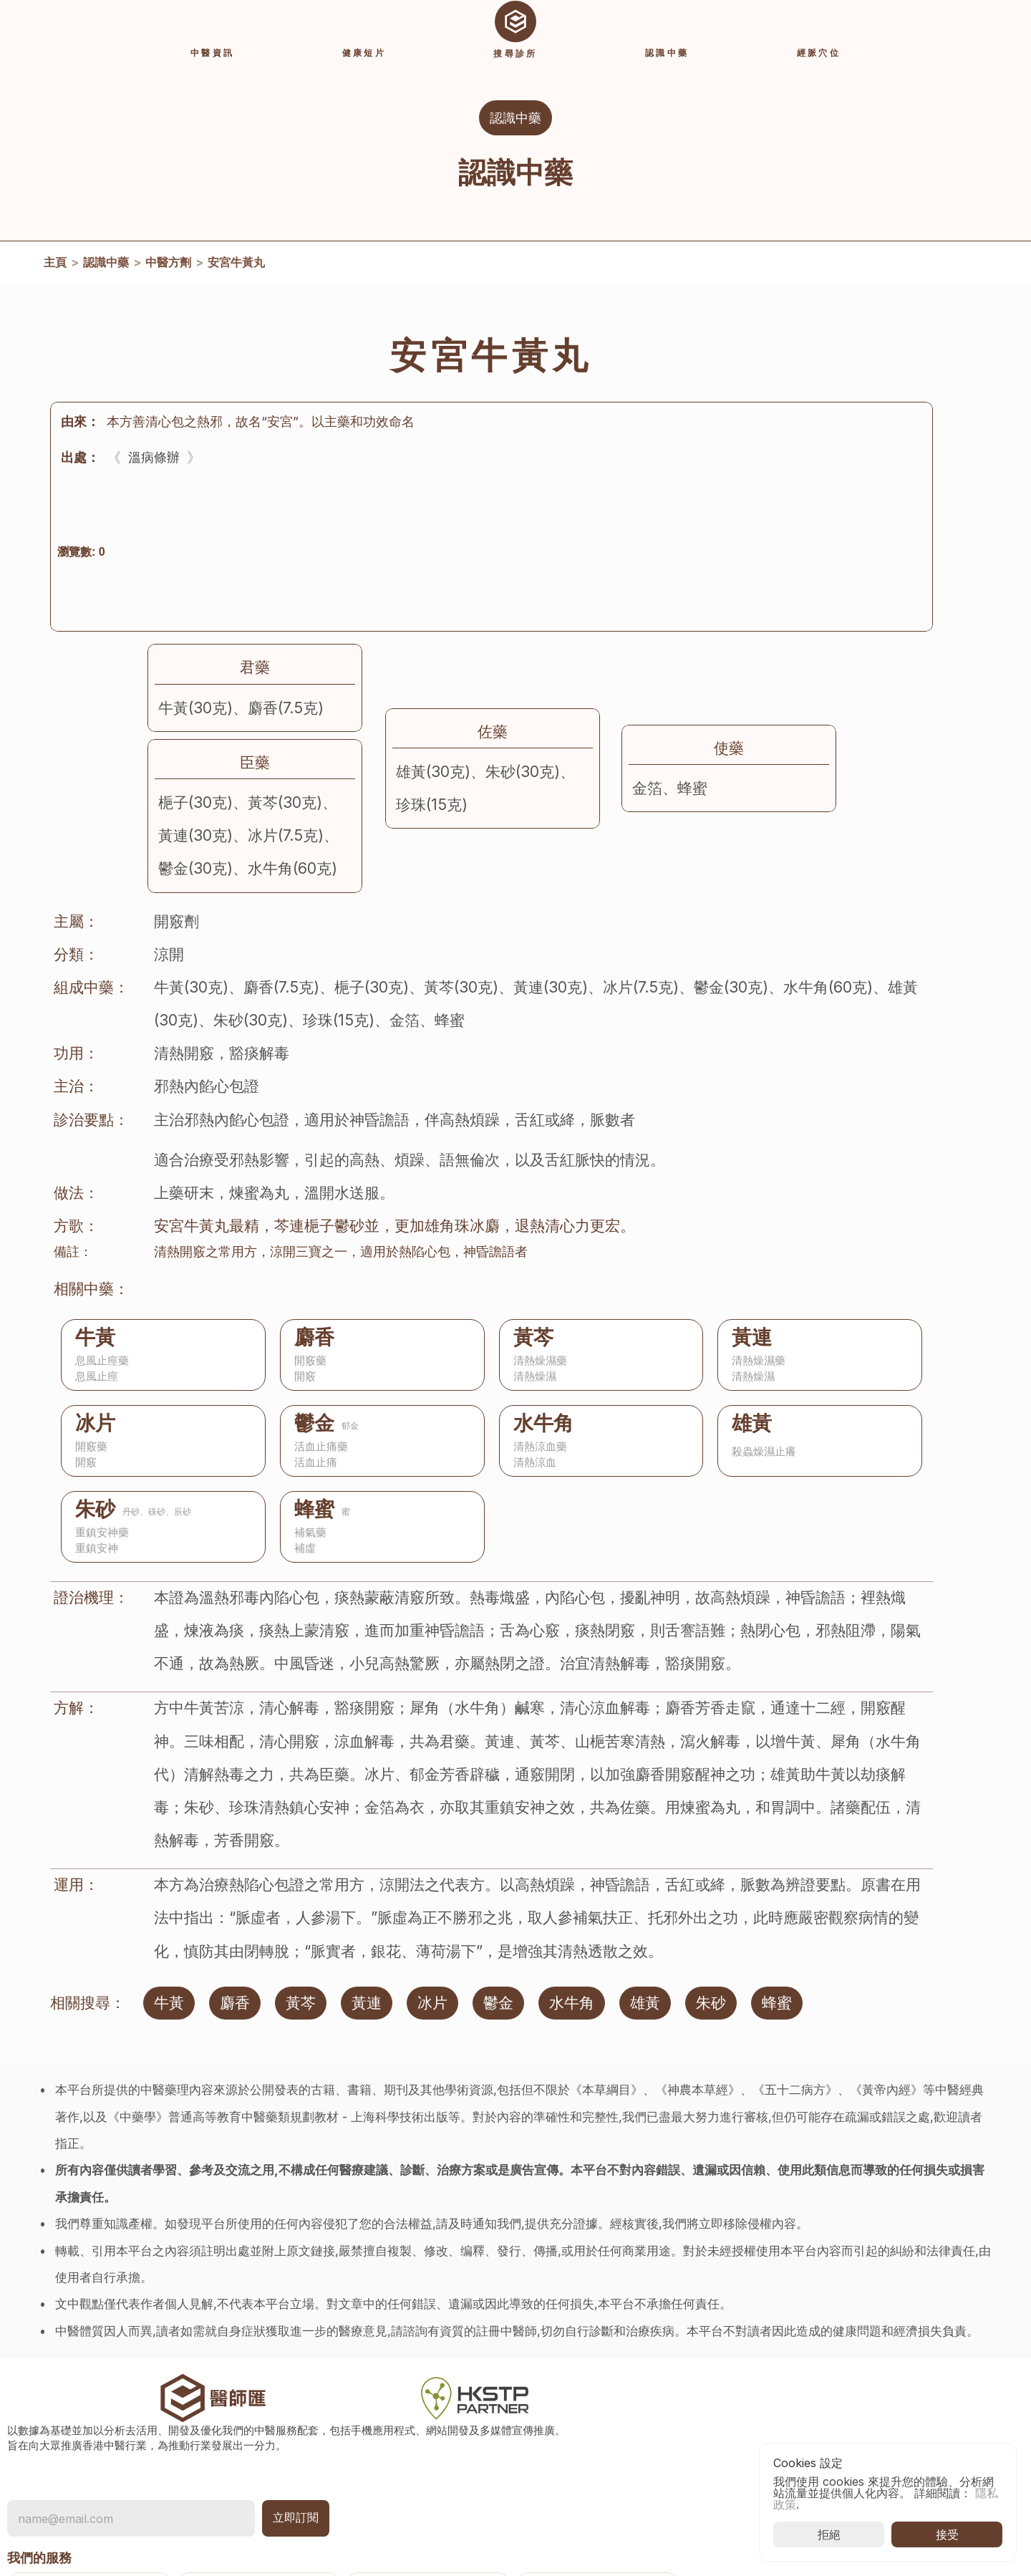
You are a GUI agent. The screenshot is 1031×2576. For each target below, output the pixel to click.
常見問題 (733, 2358)
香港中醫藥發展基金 (907, 2374)
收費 (577, 2488)
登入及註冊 (594, 2465)
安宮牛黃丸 (236, 282)
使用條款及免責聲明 (761, 2427)
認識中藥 (106, 282)
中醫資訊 (588, 2358)
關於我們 (733, 2381)
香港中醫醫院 (890, 2397)
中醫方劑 (168, 282)
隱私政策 (733, 2404)
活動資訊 (588, 2335)
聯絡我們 (733, 2335)
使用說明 (588, 2511)
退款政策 (733, 2496)
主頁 (55, 282)
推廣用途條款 (744, 2450)
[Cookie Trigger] (745, 2473)
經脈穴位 (588, 2404)
